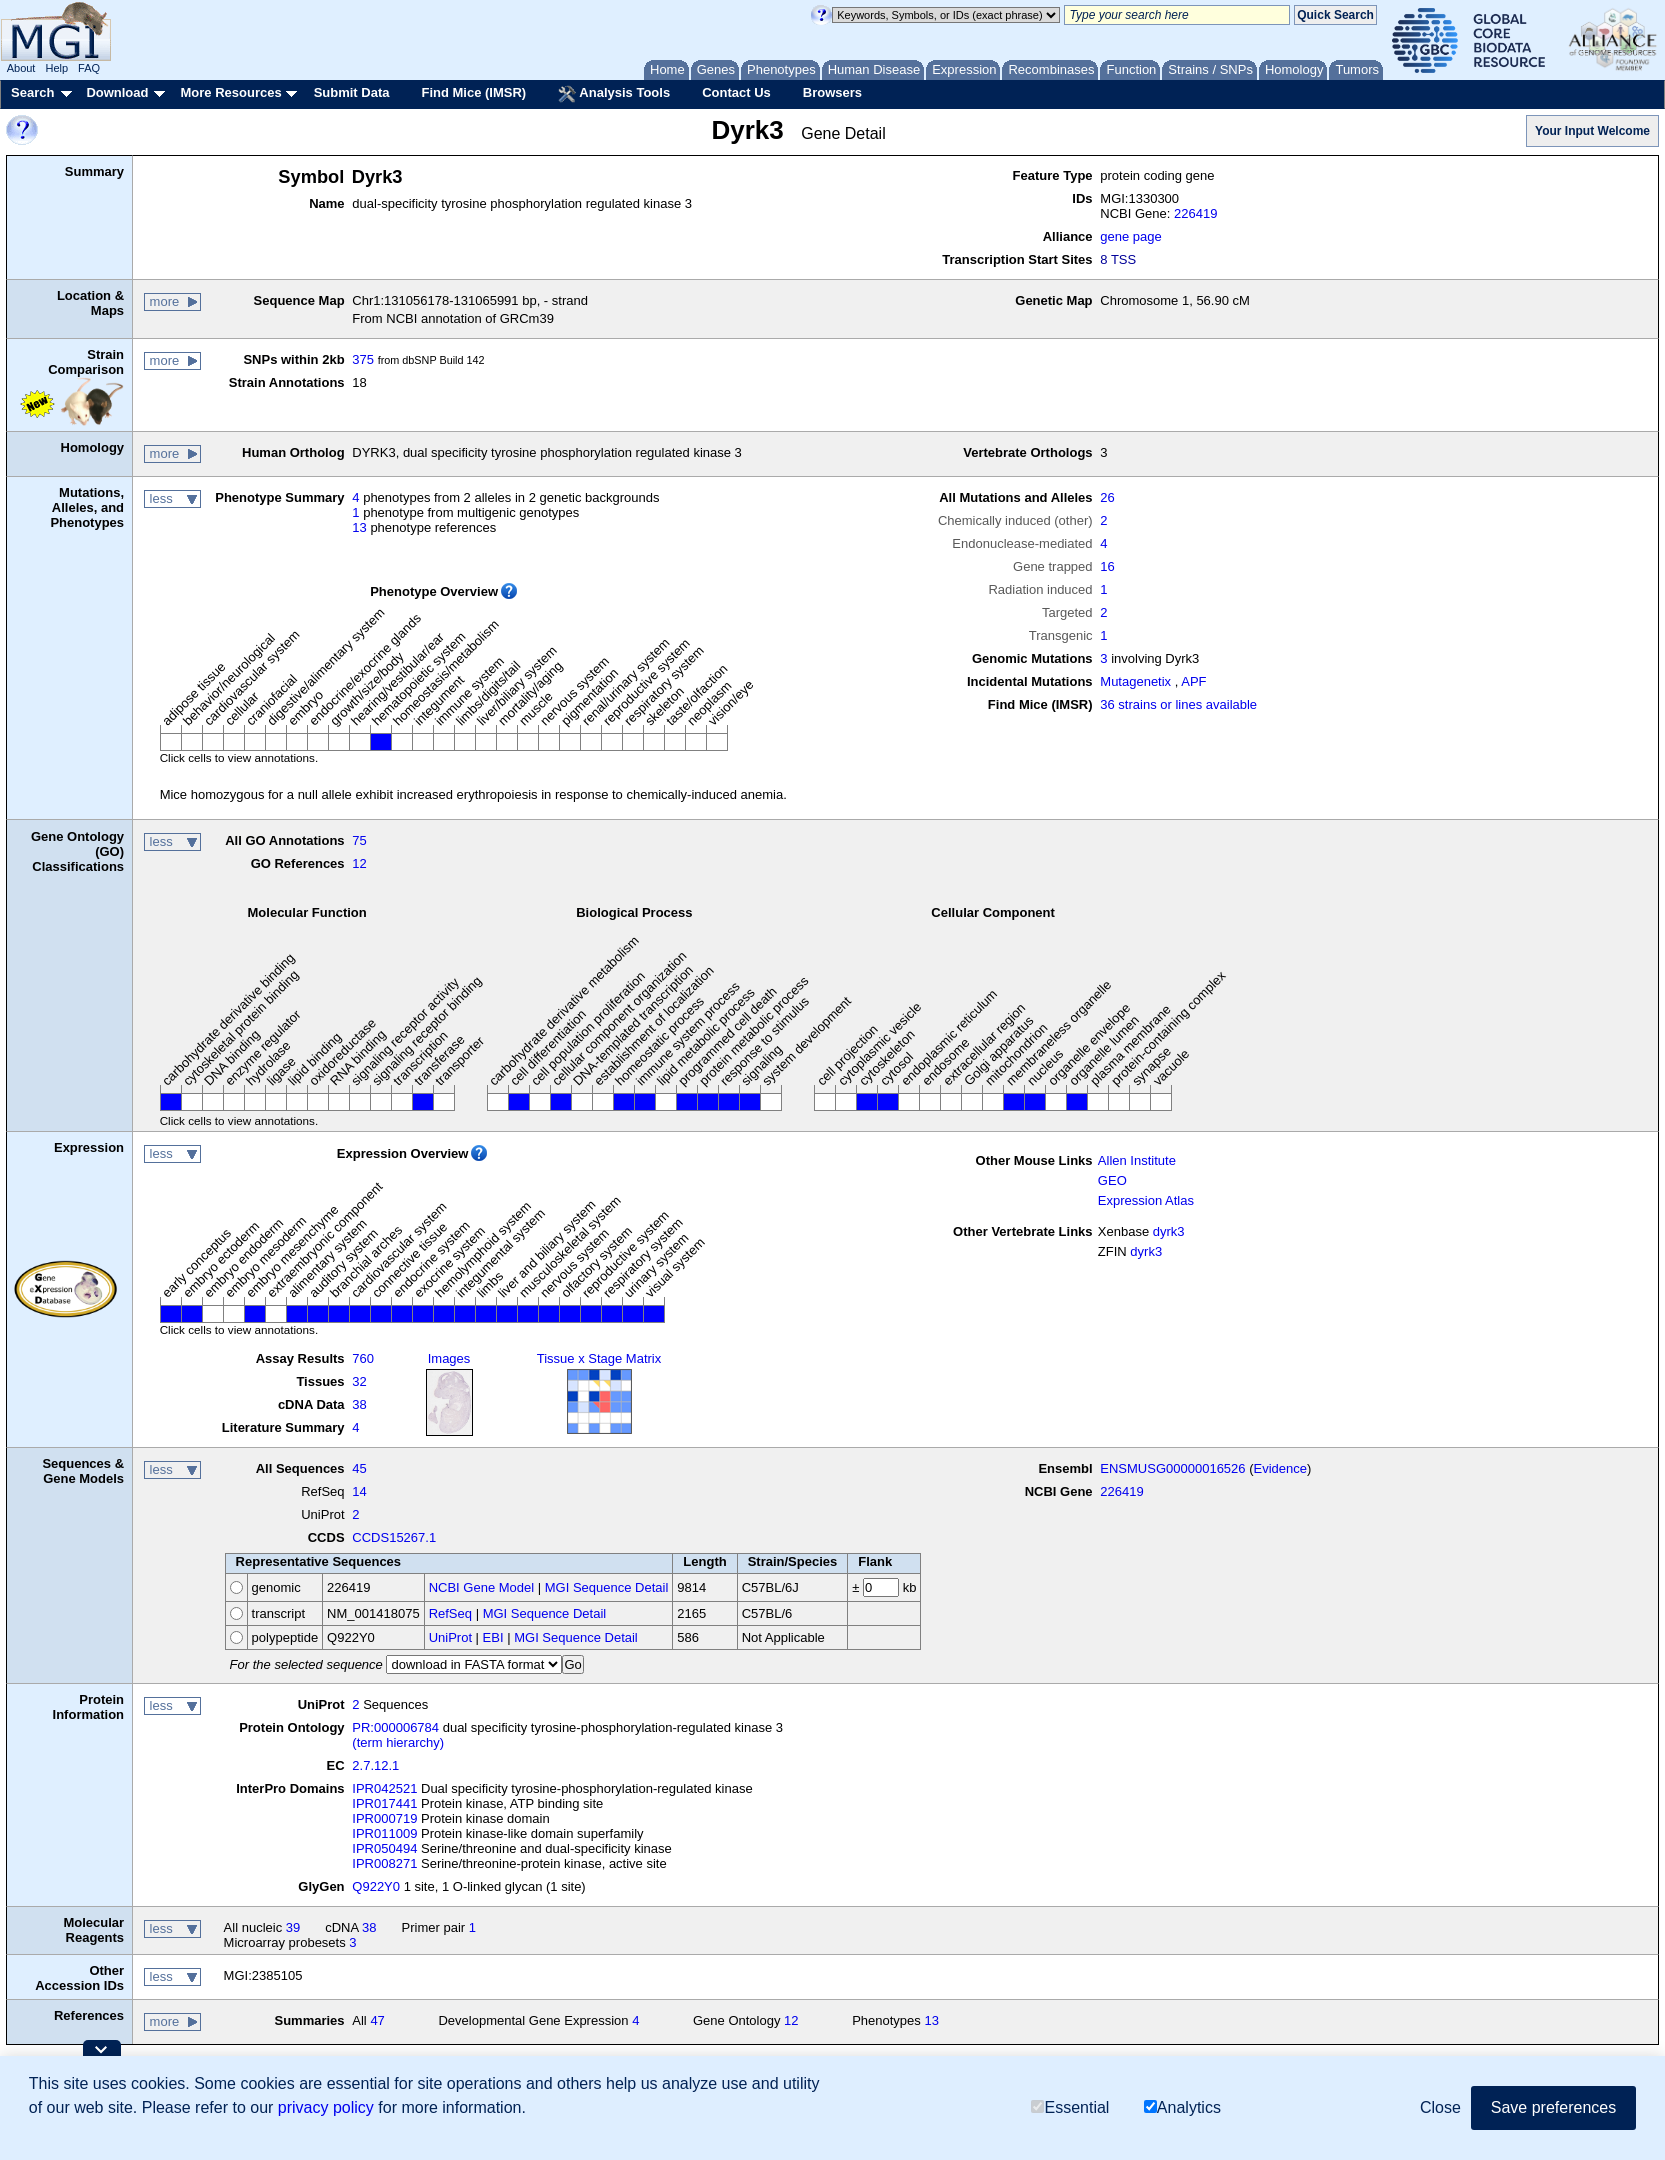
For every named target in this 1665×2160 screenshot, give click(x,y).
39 (293, 1927)
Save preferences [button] (1553, 2107)
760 (363, 1358)
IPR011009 (384, 1833)
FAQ (89, 68)
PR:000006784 (395, 1727)
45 (359, 1468)
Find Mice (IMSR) (473, 92)
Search (32, 92)
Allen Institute (1137, 1160)
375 (363, 359)
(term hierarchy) (398, 1742)
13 (359, 527)
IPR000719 (384, 1818)
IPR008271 (384, 1863)
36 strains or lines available (1178, 704)
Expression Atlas (1146, 1200)
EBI (493, 1637)
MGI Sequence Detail (607, 1587)
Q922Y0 (376, 1886)
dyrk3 (1169, 1231)
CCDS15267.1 (394, 1537)
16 (1107, 566)
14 (359, 1491)
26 (1107, 497)
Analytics (1182, 2107)
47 (377, 2020)
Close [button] (1440, 2107)
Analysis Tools (614, 94)
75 (359, 840)
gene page (1130, 236)
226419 (1195, 213)
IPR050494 (384, 1848)
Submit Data (352, 92)
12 (359, 863)
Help (56, 68)
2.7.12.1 (375, 1765)
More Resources (230, 92)
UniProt (450, 1637)
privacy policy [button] (326, 2107)
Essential (1070, 2107)
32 (359, 1381)
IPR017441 (384, 1803)
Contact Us (736, 92)
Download (117, 92)
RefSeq (450, 1613)
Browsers (832, 92)
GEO (1112, 1180)
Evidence (1280, 1468)
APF (1193, 681)
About (21, 68)
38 (359, 1404)
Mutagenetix (1135, 681)
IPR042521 (384, 1788)
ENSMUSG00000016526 (1172, 1468)
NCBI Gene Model (482, 1587)
